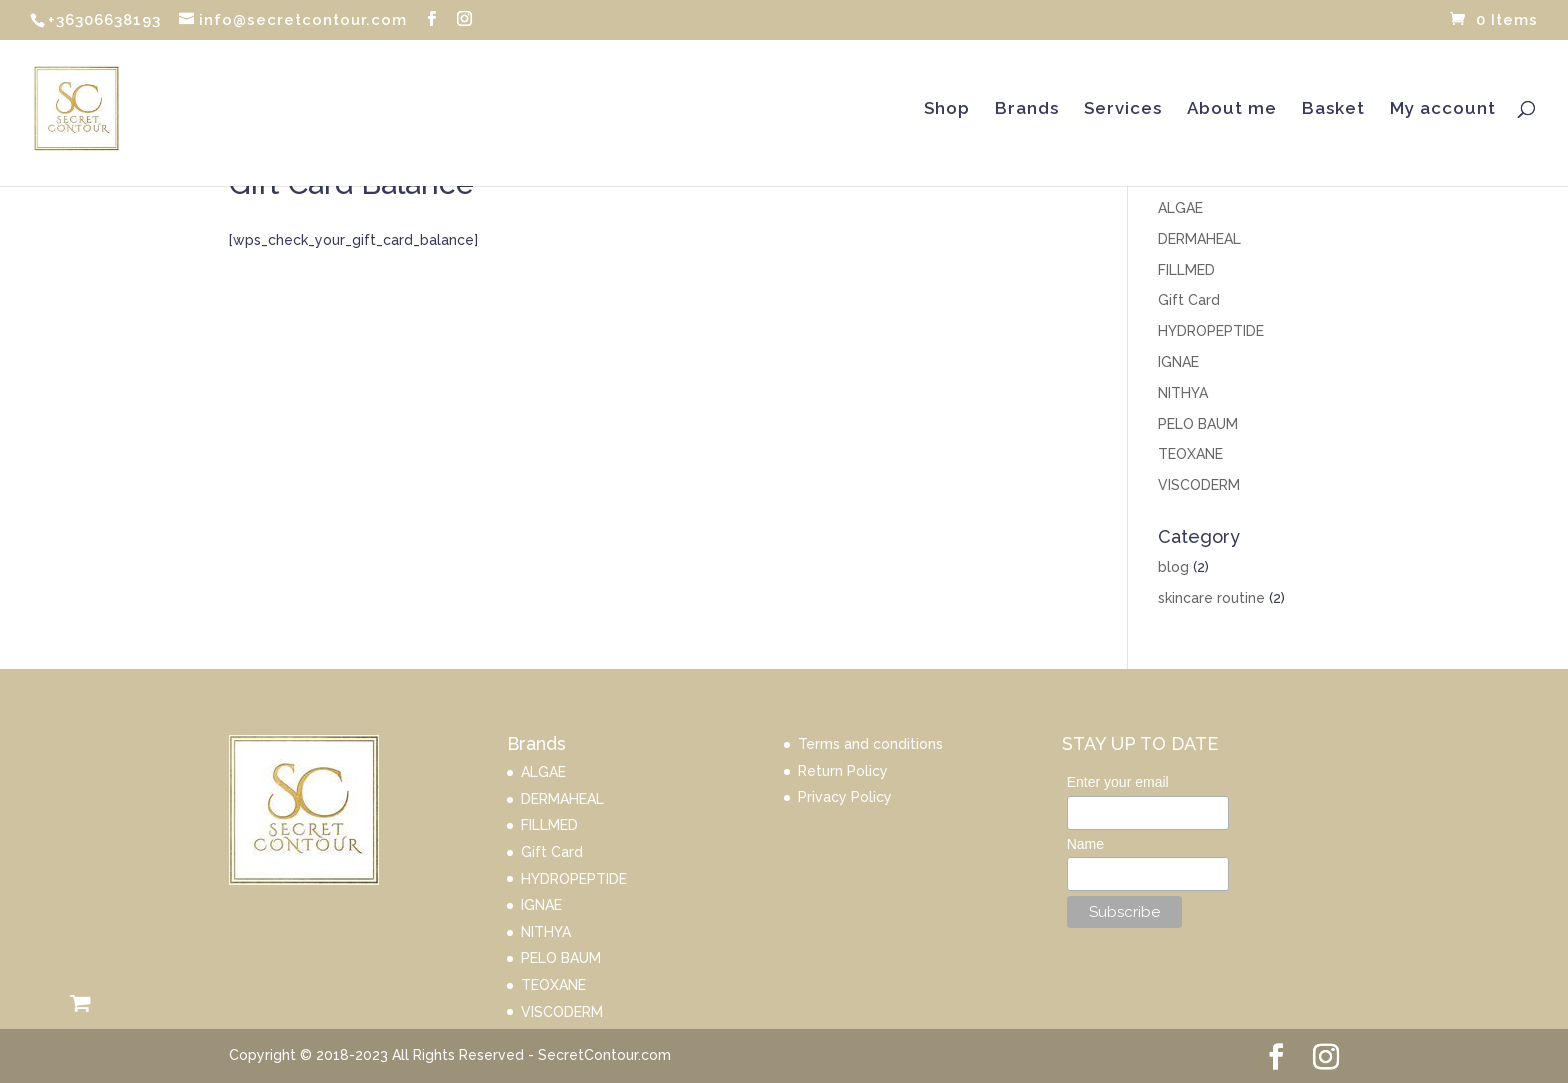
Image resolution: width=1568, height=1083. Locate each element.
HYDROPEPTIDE (1211, 331)
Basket (1333, 109)
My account (1443, 109)
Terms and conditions (870, 744)
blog (1173, 567)
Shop (947, 109)
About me (1232, 109)
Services (1123, 109)
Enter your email (1118, 782)
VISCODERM (1199, 485)
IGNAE (1178, 362)
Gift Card (1189, 300)
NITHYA (1183, 393)
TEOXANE (1190, 454)
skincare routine (1211, 598)
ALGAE (1180, 208)
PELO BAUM (1198, 424)
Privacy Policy (845, 797)
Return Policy (843, 771)
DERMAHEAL (1199, 239)
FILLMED (1186, 270)
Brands (1027, 109)
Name (1085, 844)
